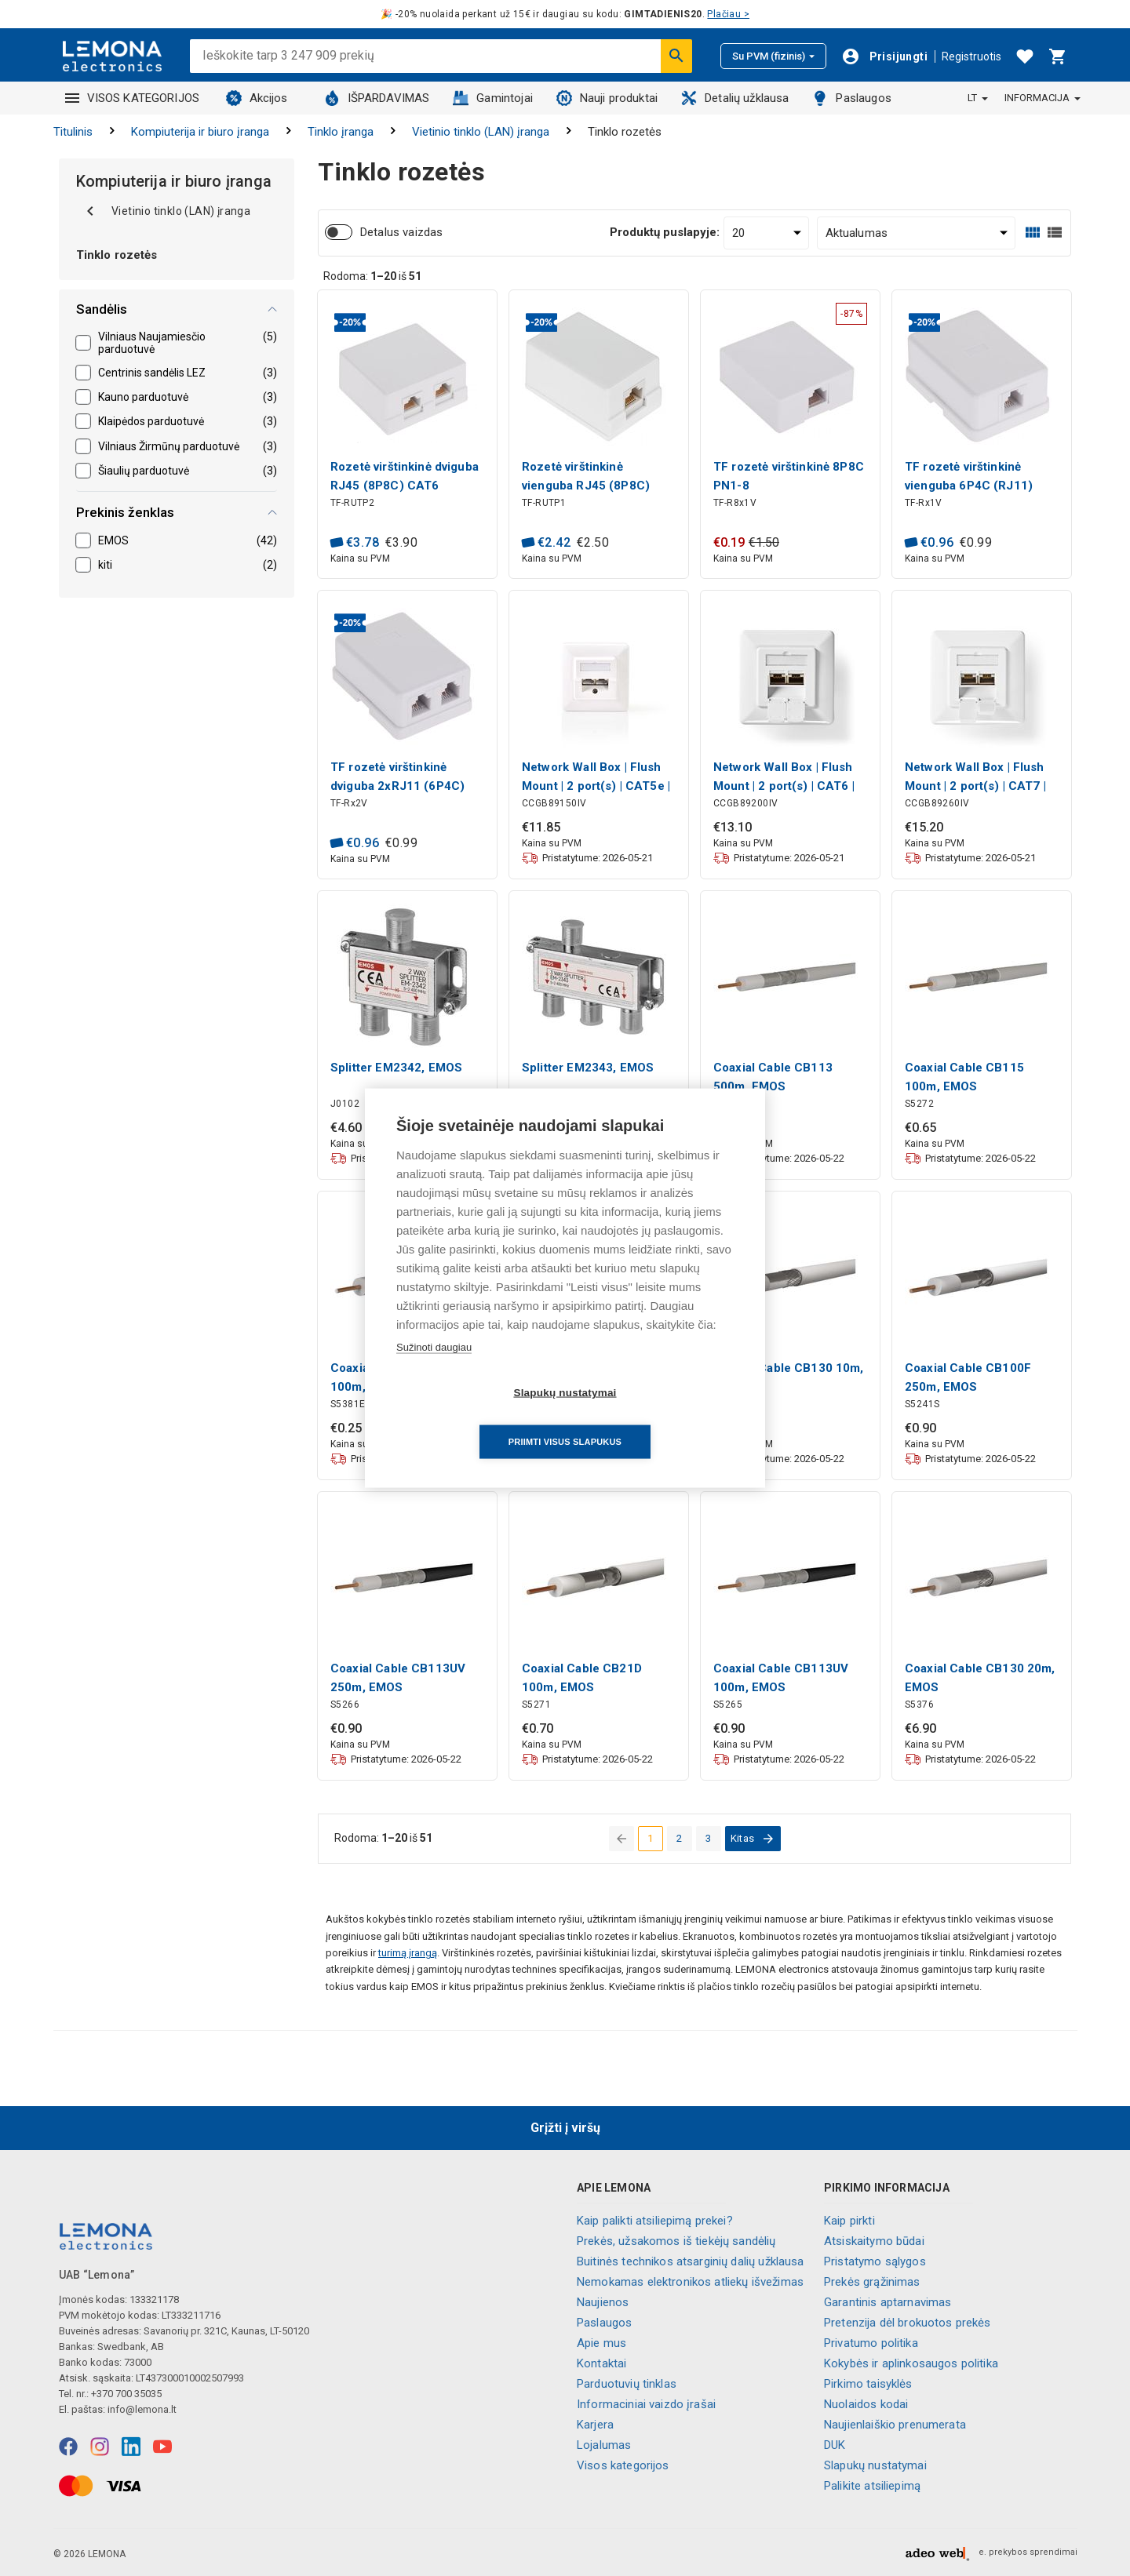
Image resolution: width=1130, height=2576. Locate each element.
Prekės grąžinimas (872, 2282)
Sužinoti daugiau (434, 1371)
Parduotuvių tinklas (626, 2384)
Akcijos (257, 98)
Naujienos (603, 2302)
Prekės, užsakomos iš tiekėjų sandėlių (676, 2241)
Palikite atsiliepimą (872, 2486)
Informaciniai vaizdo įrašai (646, 2404)
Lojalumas (604, 2445)
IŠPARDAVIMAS (377, 98)
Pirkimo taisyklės (868, 2384)
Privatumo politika (871, 2343)
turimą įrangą (407, 1953)
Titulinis (73, 132)
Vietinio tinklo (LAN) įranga (480, 132)
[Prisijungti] (884, 56)
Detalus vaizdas (401, 232)
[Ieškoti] (676, 55)
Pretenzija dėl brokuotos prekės (907, 2323)
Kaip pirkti (849, 2221)
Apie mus (601, 2343)
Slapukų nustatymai (875, 2465)
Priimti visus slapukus (655, 1416)
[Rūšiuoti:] (916, 232)
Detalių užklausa (735, 98)
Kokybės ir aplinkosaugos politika (911, 2363)
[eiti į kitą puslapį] (753, 1838)
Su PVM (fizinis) (773, 56)
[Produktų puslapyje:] (766, 232)
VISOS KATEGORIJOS (132, 98)
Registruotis (971, 56)
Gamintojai (493, 98)
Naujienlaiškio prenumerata (895, 2425)
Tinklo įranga (341, 132)
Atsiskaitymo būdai (874, 2241)
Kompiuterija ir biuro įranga (200, 132)
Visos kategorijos (623, 2465)
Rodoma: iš (372, 276)
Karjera (595, 2425)
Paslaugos (851, 98)
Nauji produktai (607, 98)
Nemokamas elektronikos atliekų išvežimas (690, 2282)
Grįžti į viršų (565, 2127)
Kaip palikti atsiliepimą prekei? (655, 2221)
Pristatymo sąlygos (875, 2261)
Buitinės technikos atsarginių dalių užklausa (690, 2261)
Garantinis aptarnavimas (887, 2302)
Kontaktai (601, 2363)
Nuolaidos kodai (866, 2404)
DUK (834, 2445)
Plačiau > (728, 14)
